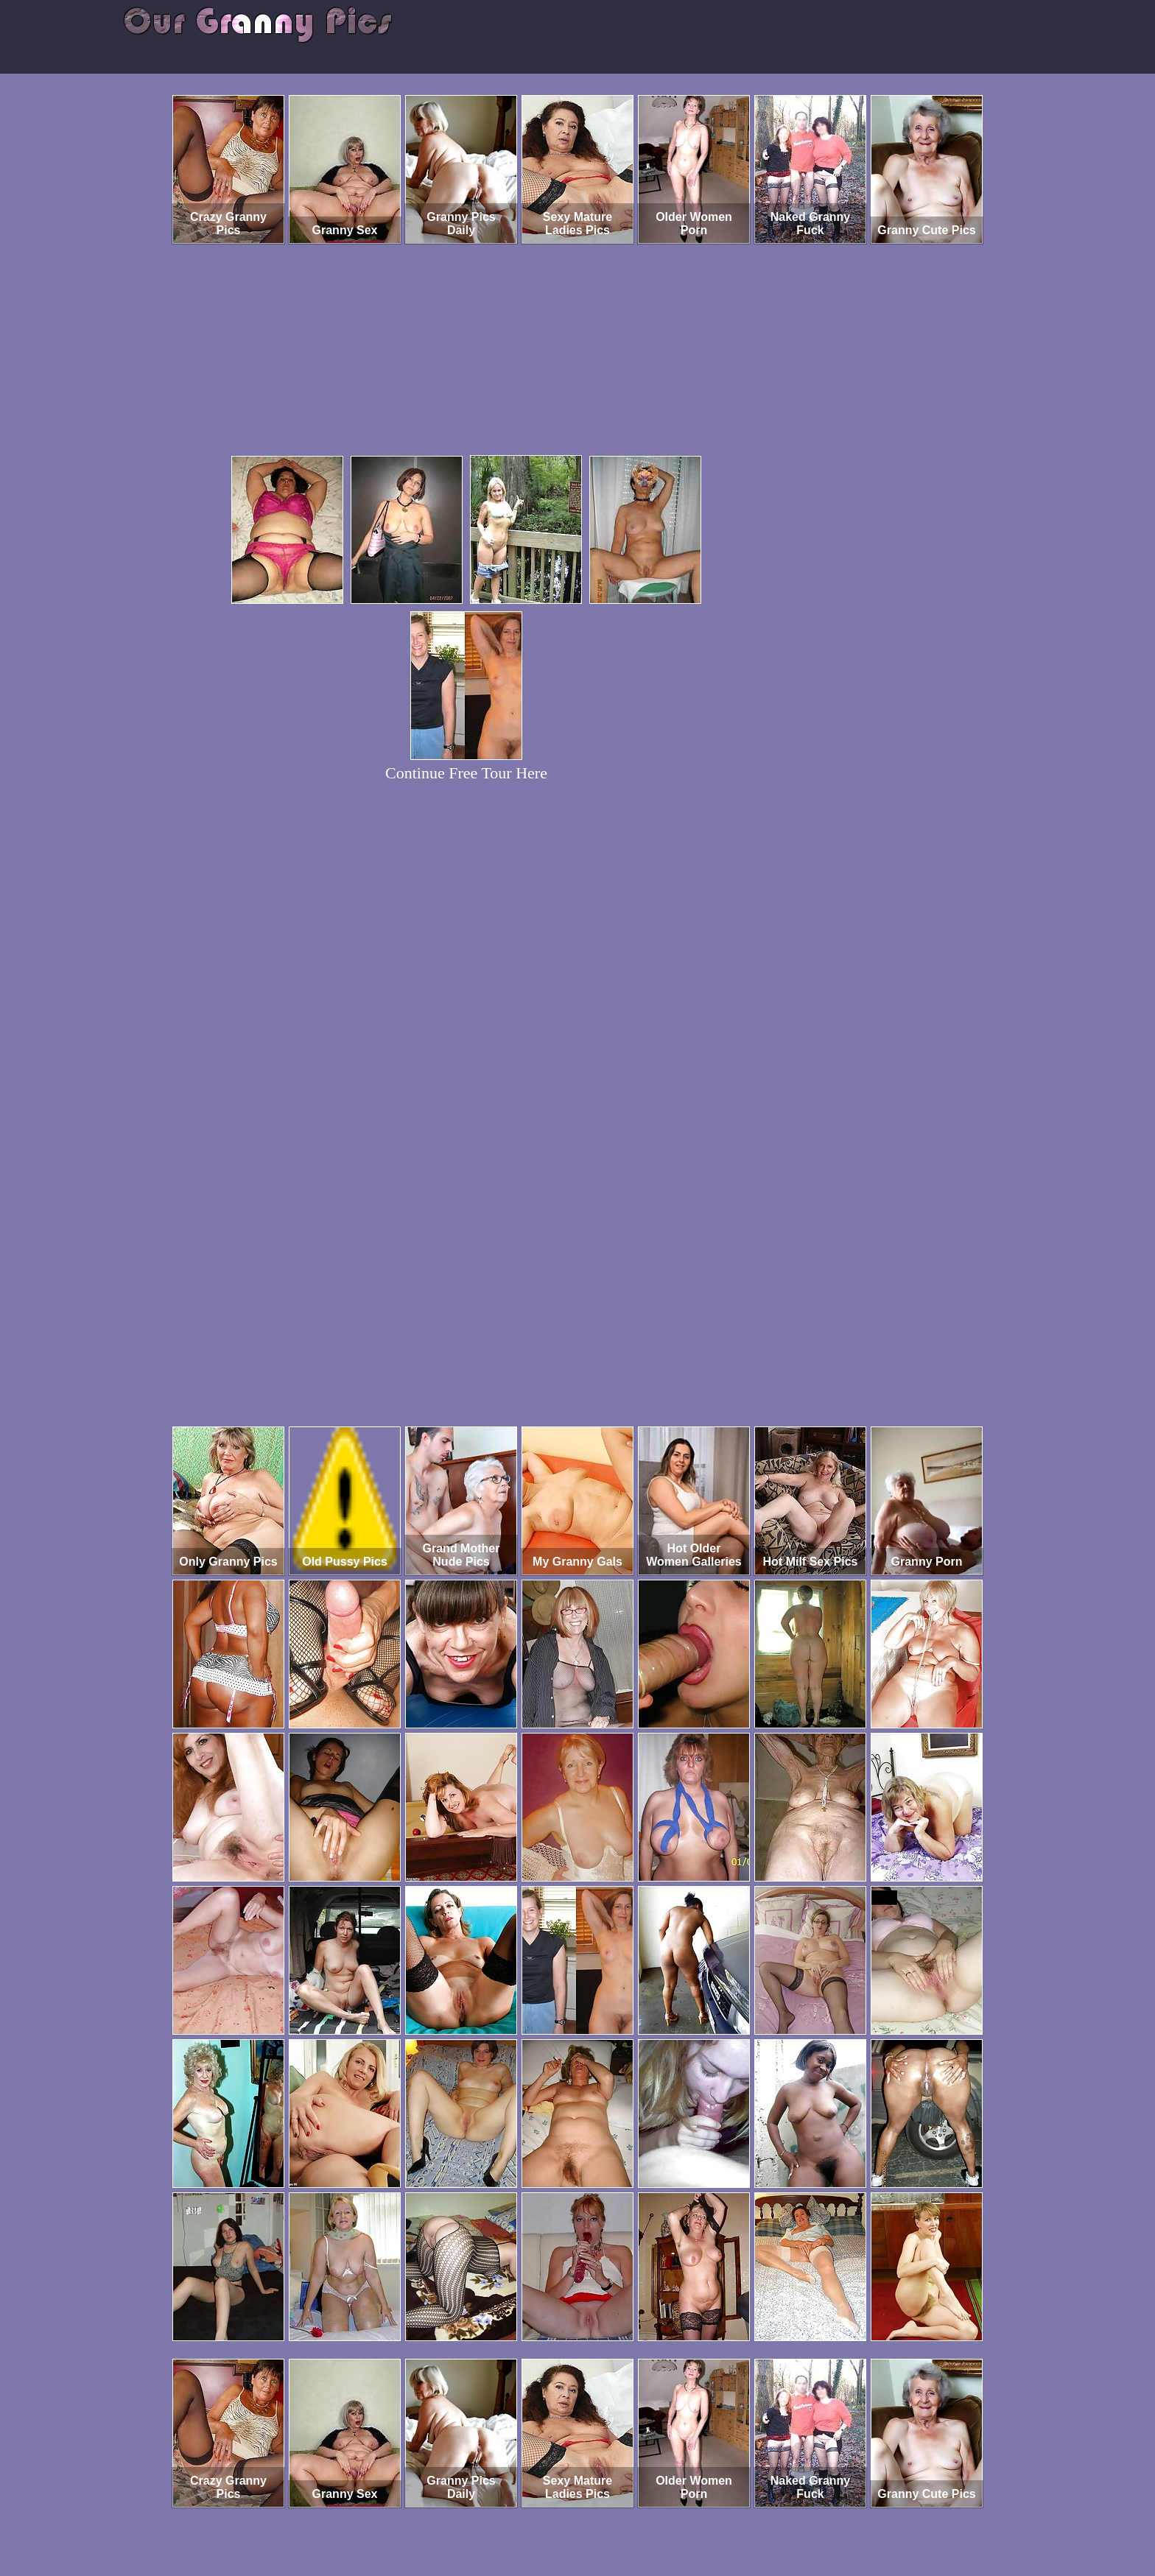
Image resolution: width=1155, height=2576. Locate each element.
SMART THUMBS (603, 2514)
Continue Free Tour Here (466, 773)
